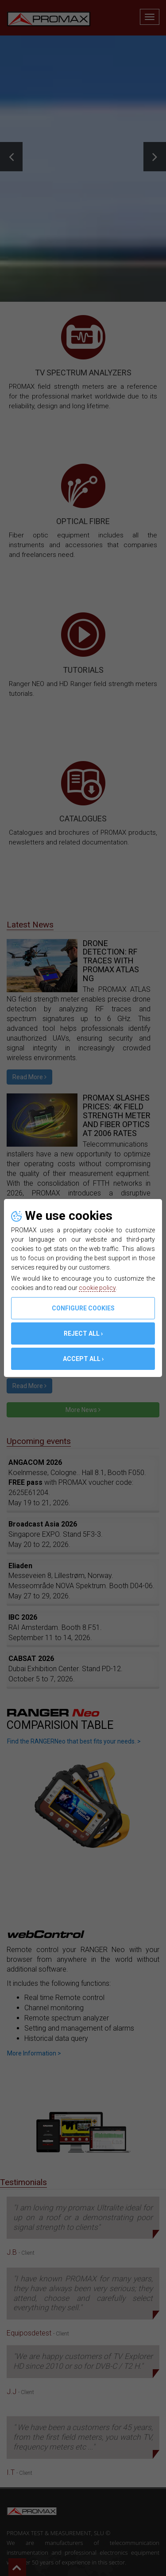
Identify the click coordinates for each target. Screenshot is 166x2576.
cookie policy (97, 1287)
